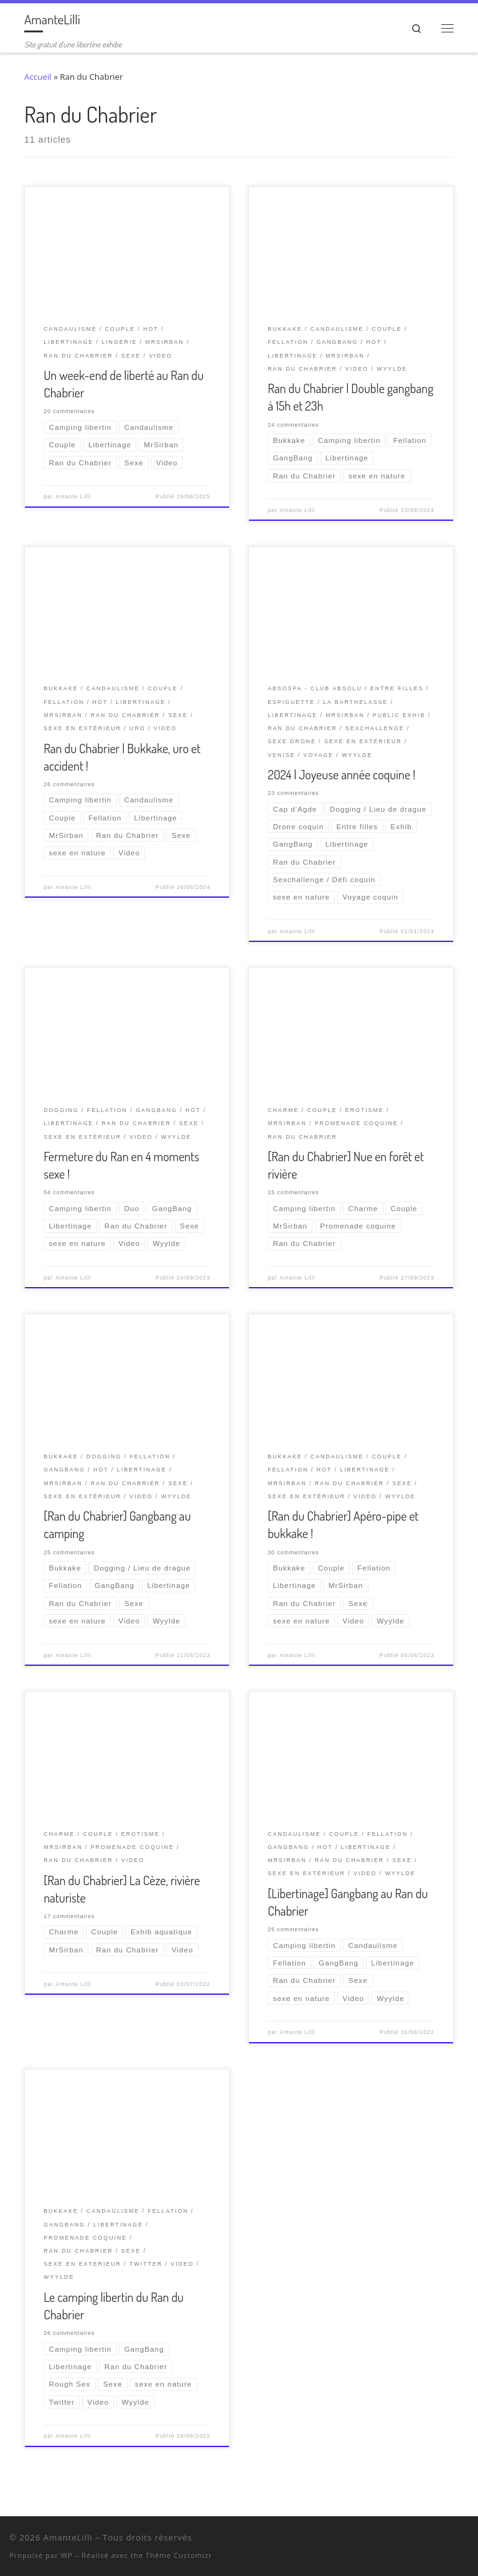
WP (67, 2555)
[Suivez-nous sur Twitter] (417, 2539)
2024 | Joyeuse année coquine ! (341, 774)
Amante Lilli (73, 496)
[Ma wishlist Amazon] (449, 2539)
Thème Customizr (179, 2555)
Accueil (38, 76)
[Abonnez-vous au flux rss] (466, 2539)
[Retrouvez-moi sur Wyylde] (433, 2539)
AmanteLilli (68, 2537)
